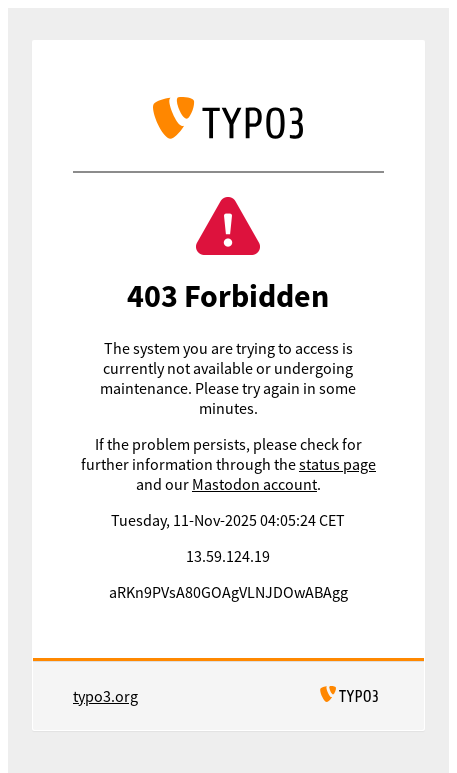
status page (337, 464)
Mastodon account (254, 484)
